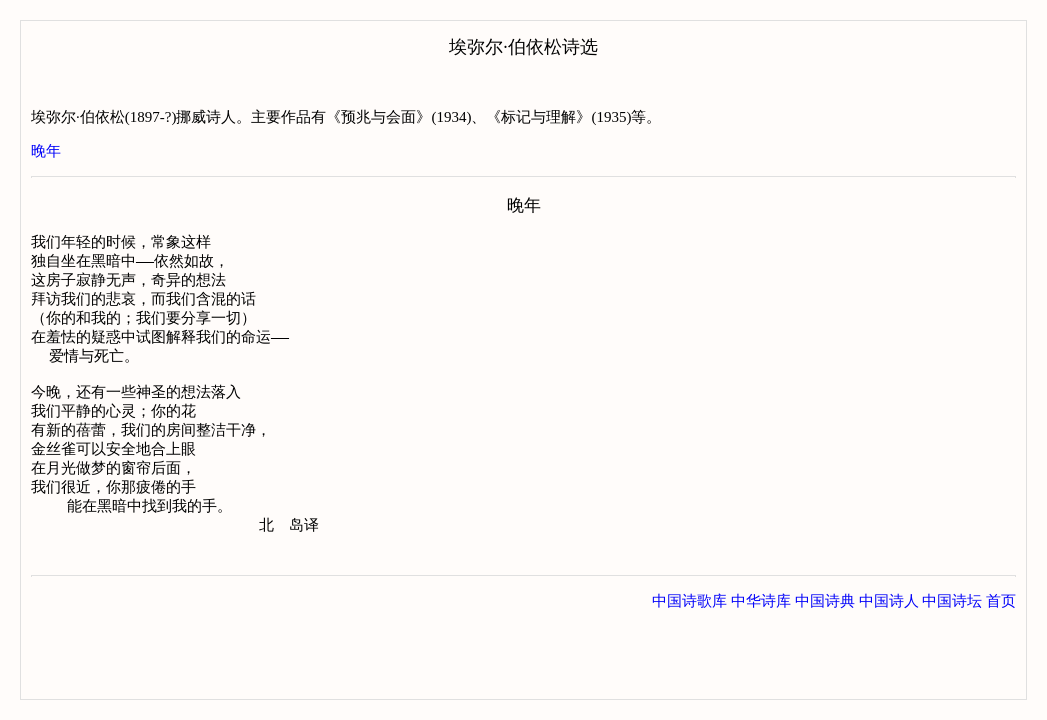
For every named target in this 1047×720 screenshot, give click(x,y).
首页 (1001, 634)
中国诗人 (889, 634)
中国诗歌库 (689, 634)
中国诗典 (825, 634)
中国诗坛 (952, 634)
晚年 (46, 151)
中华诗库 (761, 634)
